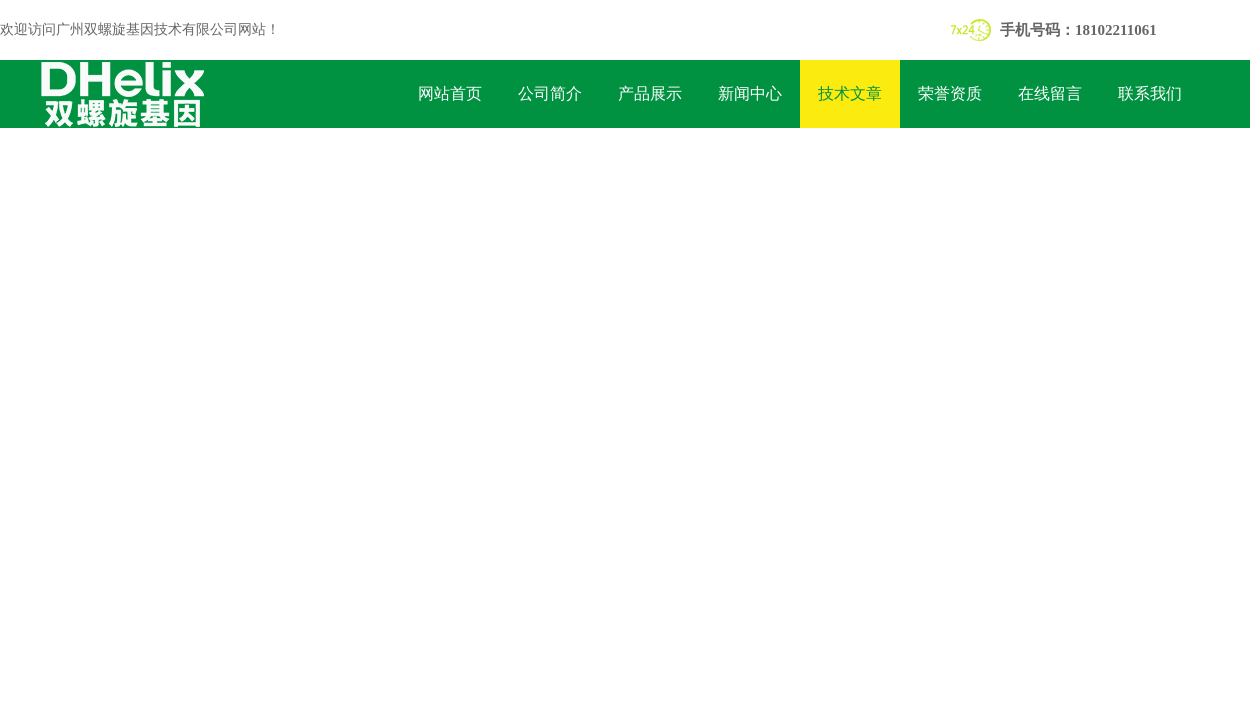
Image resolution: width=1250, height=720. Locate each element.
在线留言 (1050, 93)
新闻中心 (750, 93)
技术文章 (850, 93)
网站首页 (450, 93)
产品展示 (650, 93)
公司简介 (550, 93)
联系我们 (1150, 93)
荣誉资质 (950, 93)
